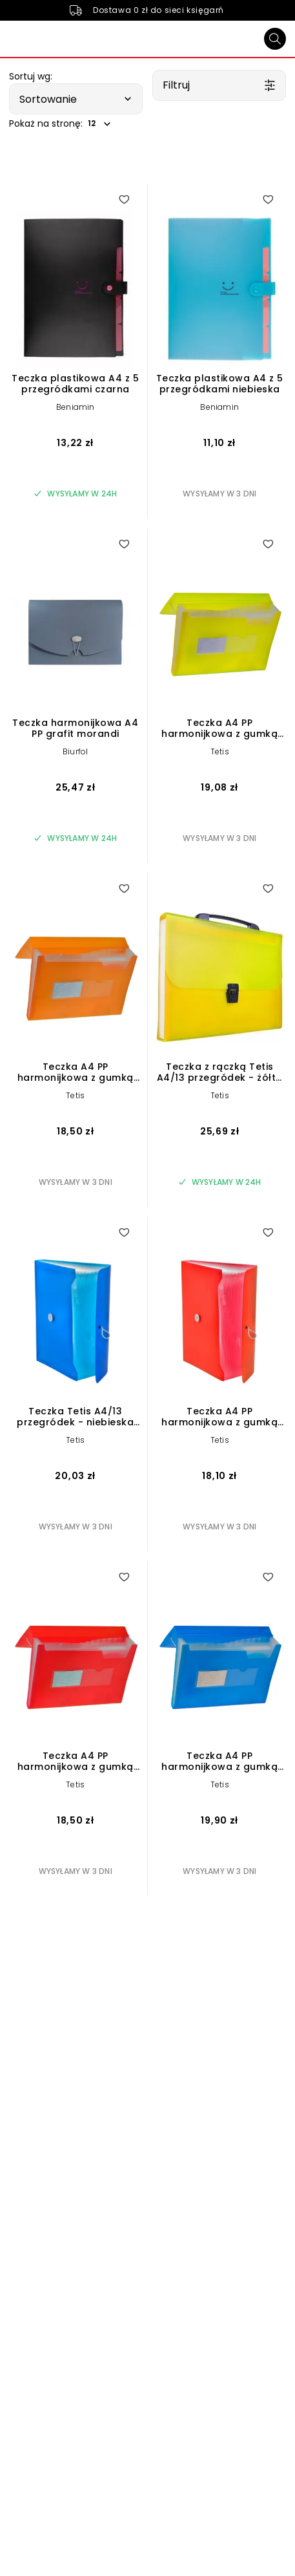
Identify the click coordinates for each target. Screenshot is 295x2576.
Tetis (219, 751)
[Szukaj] (275, 39)
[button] (76, 98)
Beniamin (75, 406)
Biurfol (75, 751)
